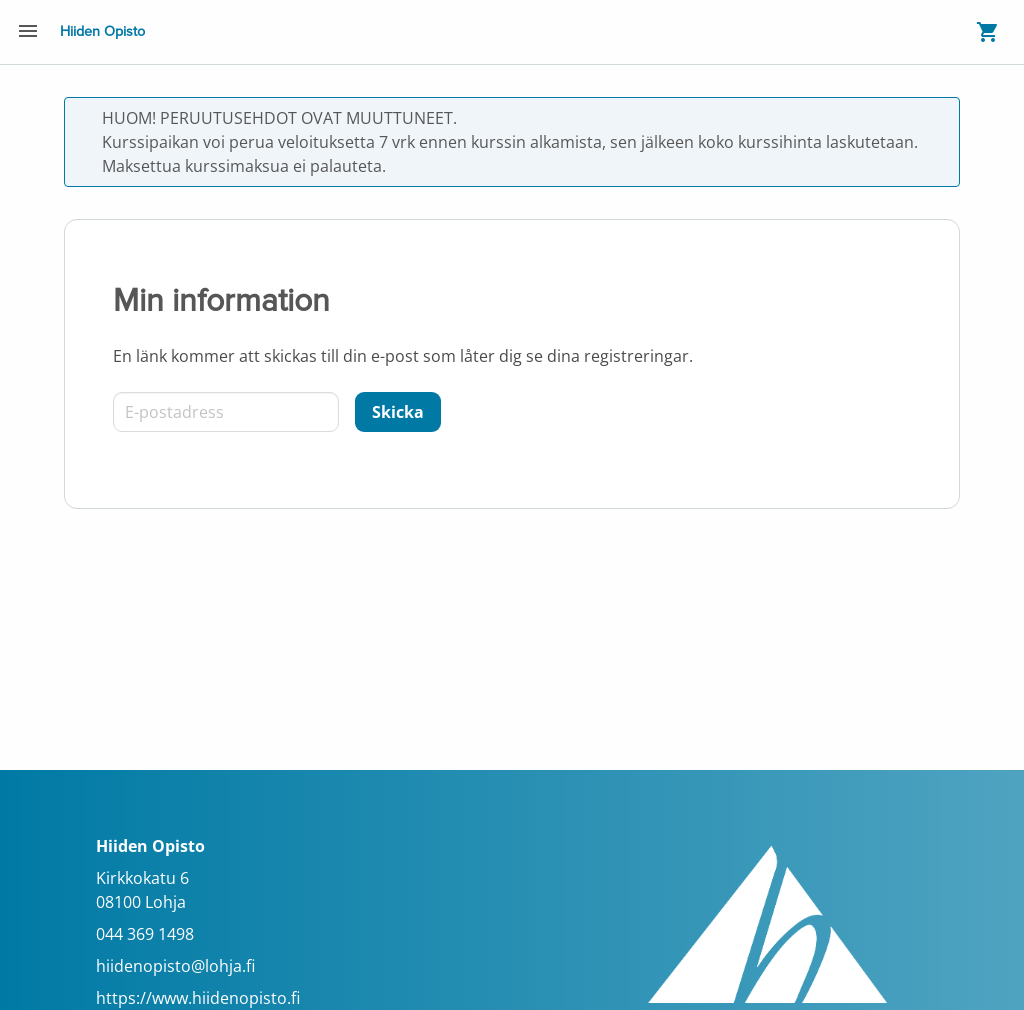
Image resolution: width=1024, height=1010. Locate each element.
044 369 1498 (145, 934)
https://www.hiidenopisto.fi (198, 998)
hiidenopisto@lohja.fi (175, 966)
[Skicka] (398, 412)
